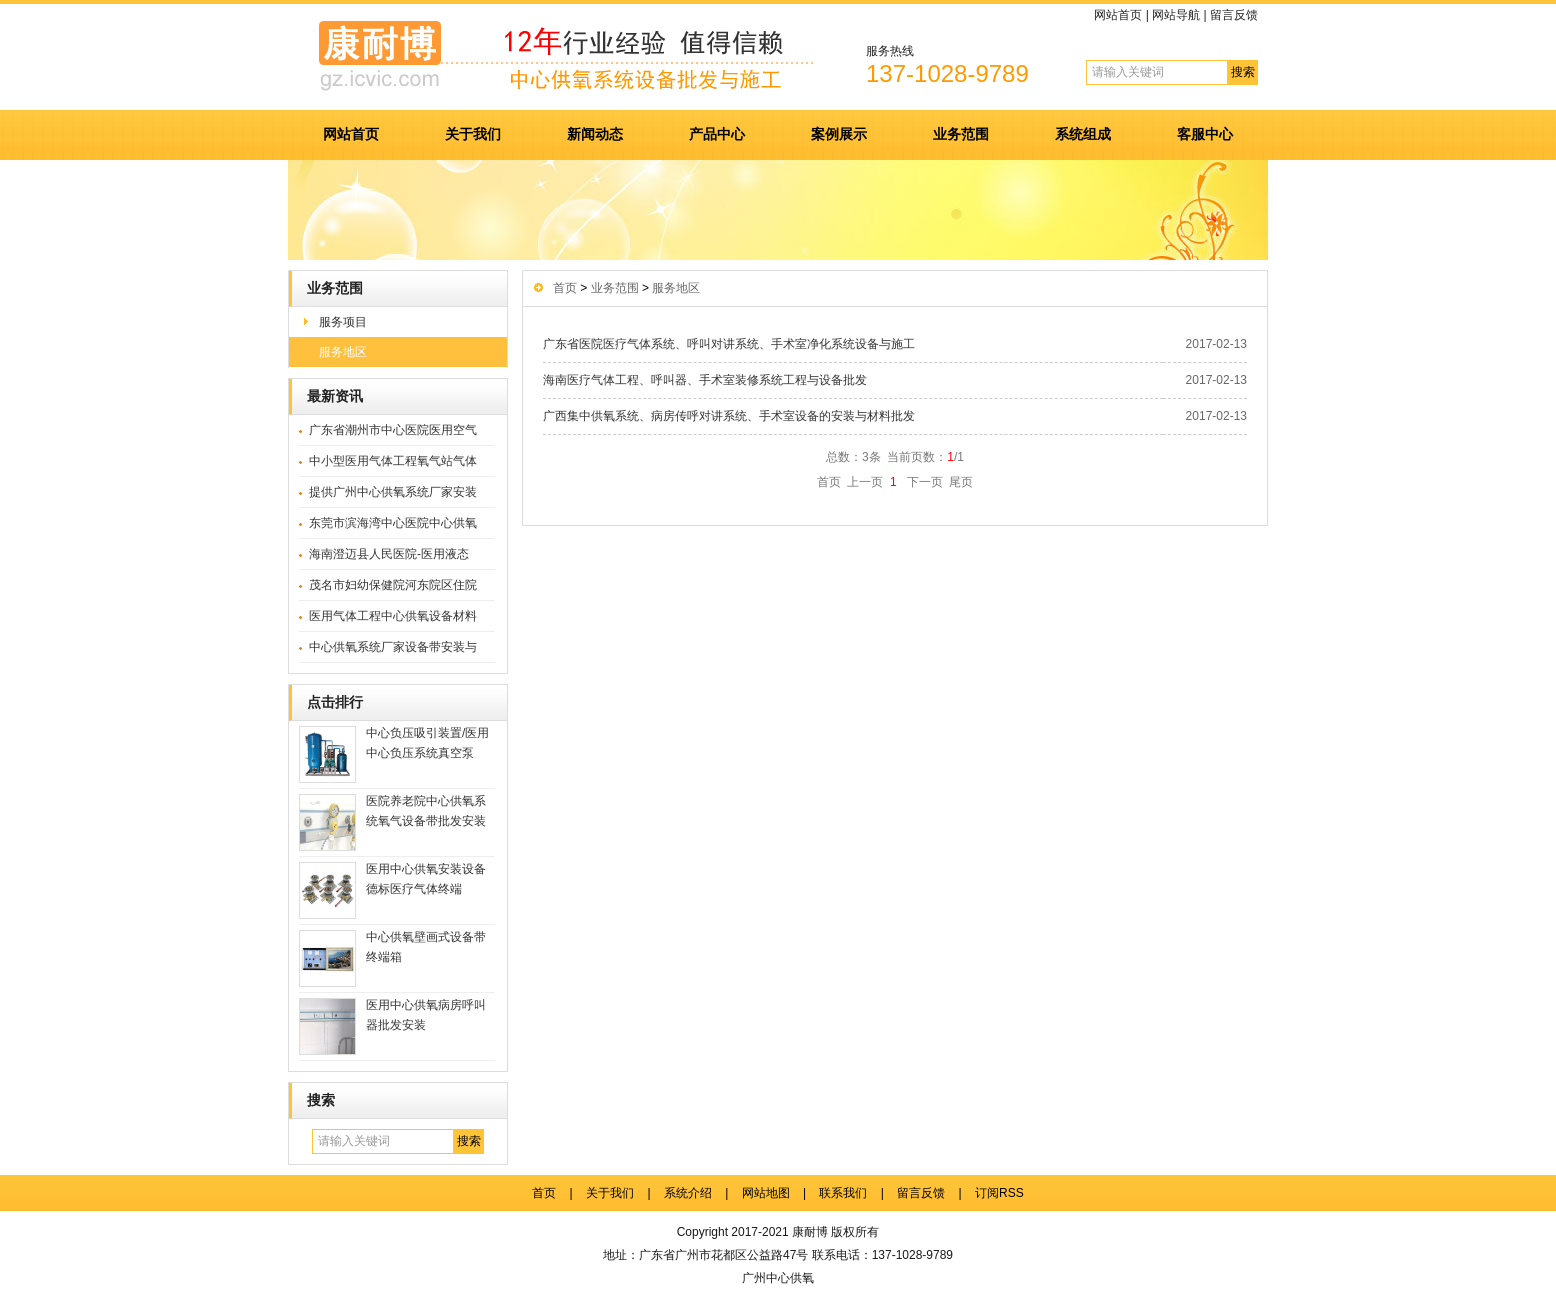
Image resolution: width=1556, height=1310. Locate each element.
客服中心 (1205, 134)
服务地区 (343, 352)
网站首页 (1118, 15)
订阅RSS (999, 1193)
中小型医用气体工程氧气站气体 (393, 461)
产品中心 (717, 134)
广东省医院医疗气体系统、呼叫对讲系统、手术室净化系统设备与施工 (729, 344)
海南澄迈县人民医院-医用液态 (389, 554)
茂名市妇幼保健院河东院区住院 (393, 585)
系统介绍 (688, 1193)
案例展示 (839, 134)
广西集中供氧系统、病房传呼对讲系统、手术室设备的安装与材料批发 (729, 416)
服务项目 (343, 322)
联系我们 (843, 1193)
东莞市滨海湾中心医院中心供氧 (393, 523)
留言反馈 (1234, 15)
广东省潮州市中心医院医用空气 (393, 430)
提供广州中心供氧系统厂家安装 (393, 492)
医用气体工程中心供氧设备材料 (393, 616)
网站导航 (1176, 15)
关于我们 (473, 134)
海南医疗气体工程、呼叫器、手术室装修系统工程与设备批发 (705, 380)
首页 (565, 288)
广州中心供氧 (778, 1278)
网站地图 (766, 1193)
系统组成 (1083, 134)
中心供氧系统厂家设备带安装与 (393, 647)
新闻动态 (595, 134)
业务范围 (961, 134)
